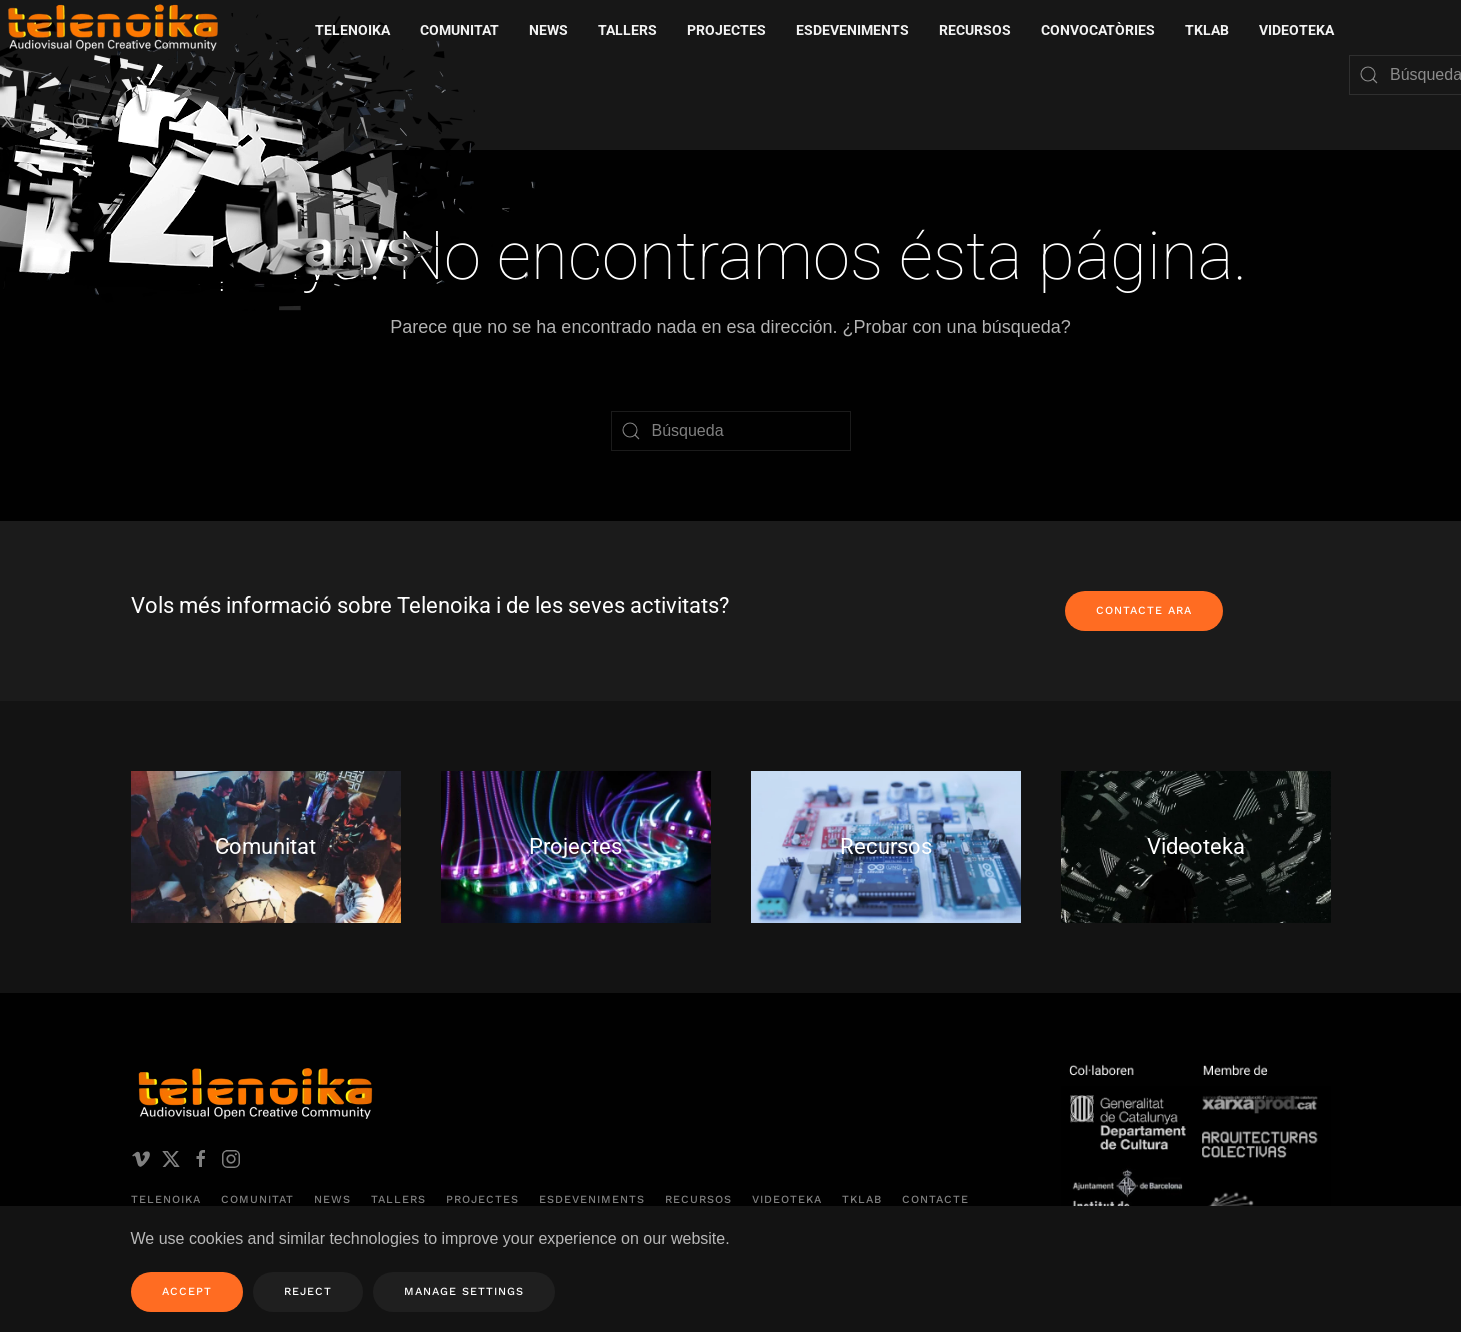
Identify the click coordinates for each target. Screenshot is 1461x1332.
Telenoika (166, 1199)
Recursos (698, 1199)
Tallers (627, 30)
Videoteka (1296, 30)
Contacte (935, 1199)
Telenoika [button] (352, 30)
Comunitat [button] (459, 30)
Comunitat (257, 1199)
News (332, 1199)
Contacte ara (1144, 610)
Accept (187, 1291)
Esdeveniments (592, 1199)
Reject (308, 1291)
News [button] (548, 30)
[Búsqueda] (731, 431)
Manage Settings (464, 1291)
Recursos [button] (975, 30)
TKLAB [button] (1207, 30)
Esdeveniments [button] (852, 30)
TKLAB (862, 1199)
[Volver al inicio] (275, 169)
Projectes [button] (726, 30)
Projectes (482, 1199)
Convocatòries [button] (1098, 30)
